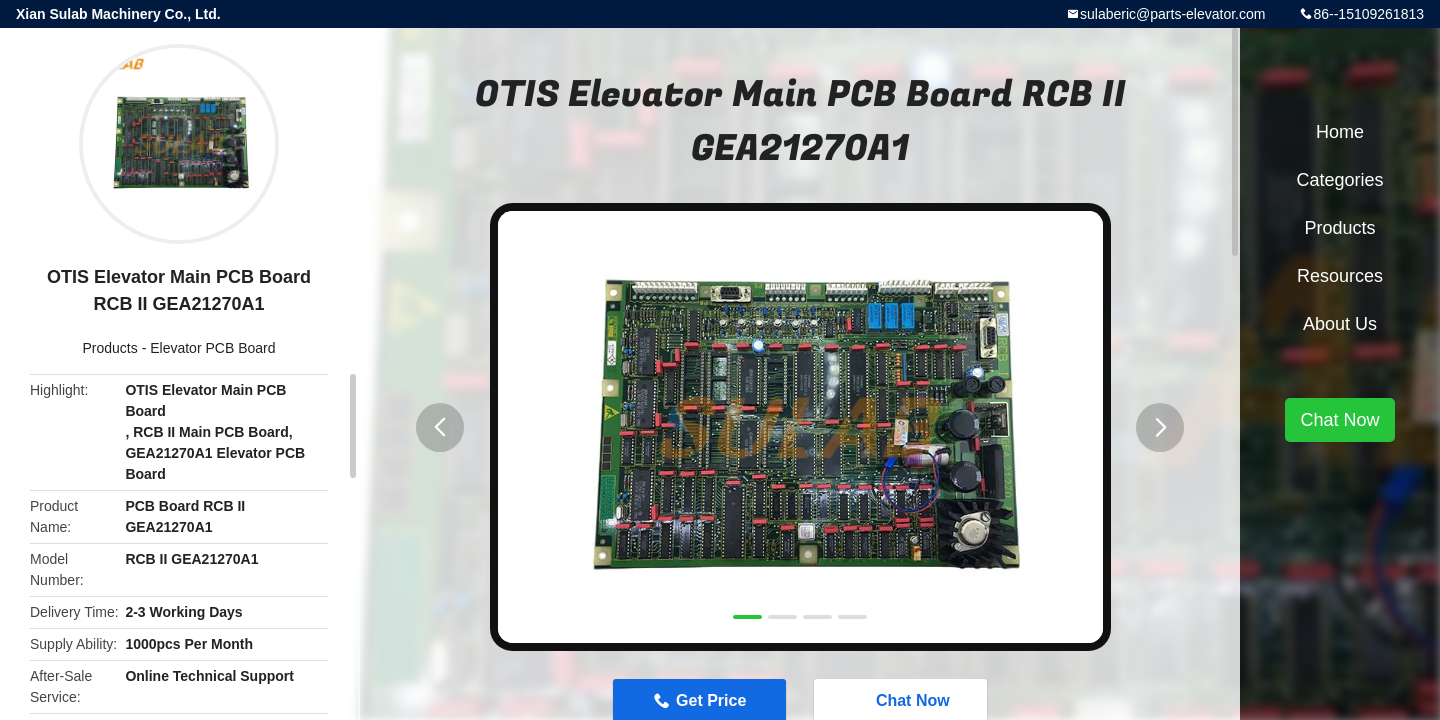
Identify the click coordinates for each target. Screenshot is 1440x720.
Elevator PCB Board (212, 348)
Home (1340, 132)
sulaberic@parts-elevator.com (1172, 14)
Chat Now (1339, 420)
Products (110, 348)
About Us (1340, 324)
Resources (1340, 276)
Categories (1339, 180)
